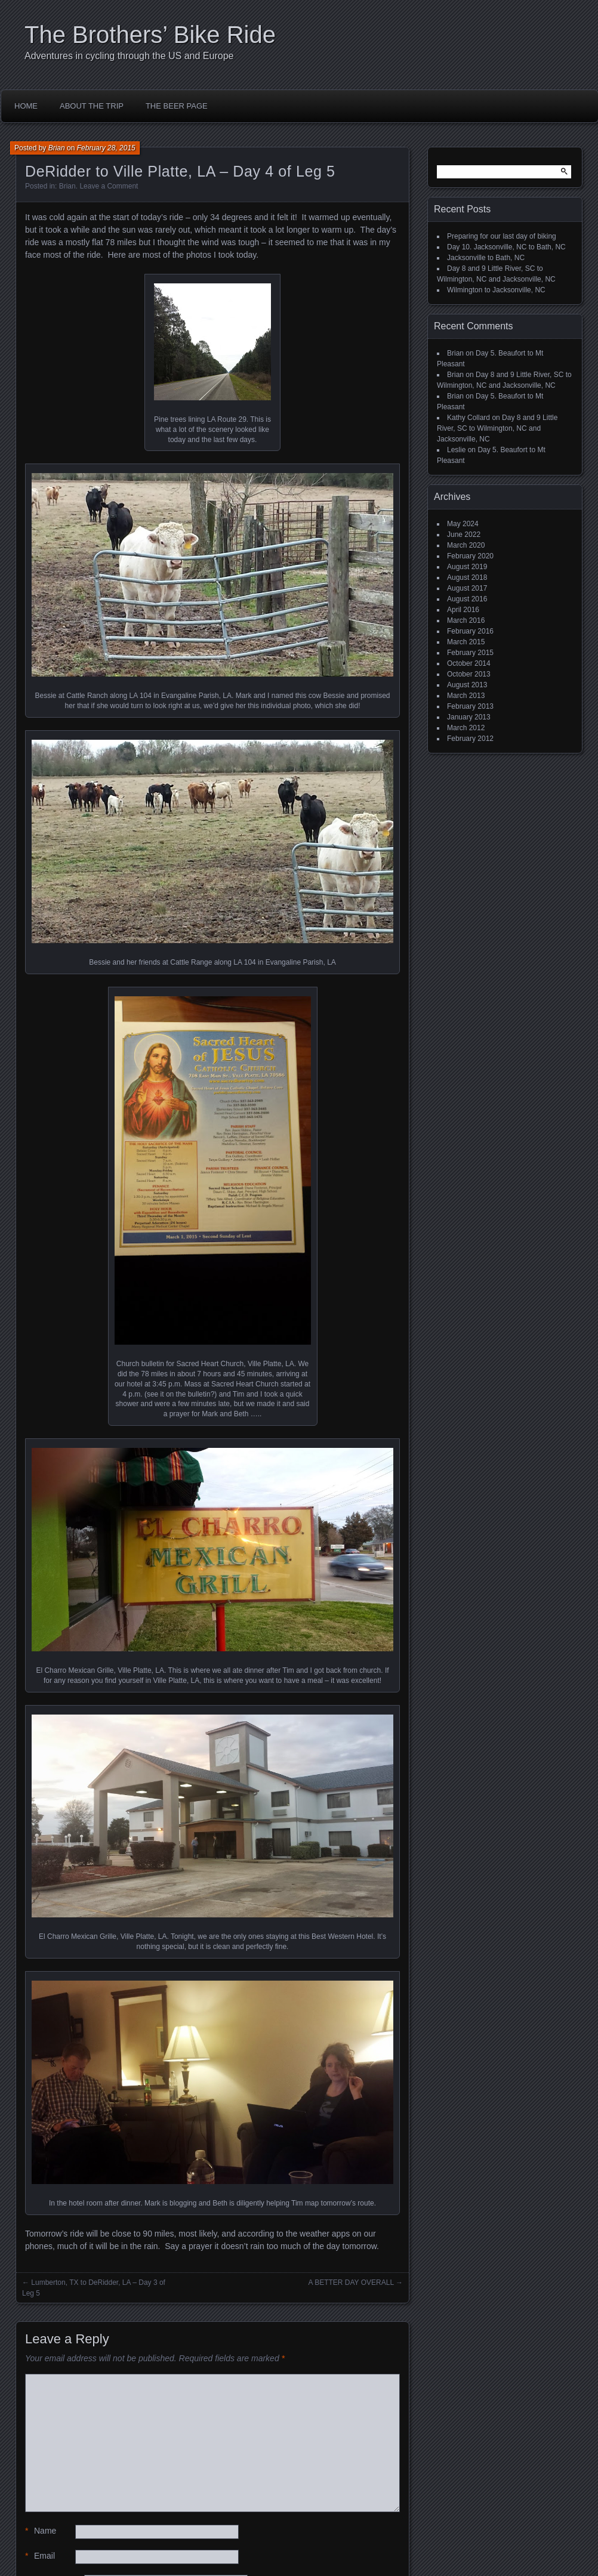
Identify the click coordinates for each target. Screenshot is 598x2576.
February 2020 (470, 556)
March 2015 (466, 642)
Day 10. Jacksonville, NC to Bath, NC (506, 247)
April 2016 (463, 610)
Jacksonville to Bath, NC (486, 258)
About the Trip (92, 105)
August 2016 (467, 599)
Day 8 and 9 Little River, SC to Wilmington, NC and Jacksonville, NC (497, 428)
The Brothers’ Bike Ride (150, 34)
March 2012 (466, 728)
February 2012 (470, 738)
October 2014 (469, 663)
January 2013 (469, 717)
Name (40, 2531)
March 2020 (466, 545)
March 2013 (466, 695)
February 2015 (470, 652)
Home (26, 105)
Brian (56, 148)
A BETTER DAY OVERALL (350, 2282)
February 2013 (470, 706)
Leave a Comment (108, 186)
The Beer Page (177, 105)
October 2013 (469, 674)
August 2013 (467, 685)
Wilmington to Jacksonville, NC (496, 290)
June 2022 (463, 534)
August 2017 (467, 588)
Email (40, 2556)
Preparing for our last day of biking (501, 236)
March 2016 (466, 620)
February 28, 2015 (106, 148)
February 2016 (470, 631)
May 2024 (463, 524)
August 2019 (467, 567)
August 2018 (467, 577)
